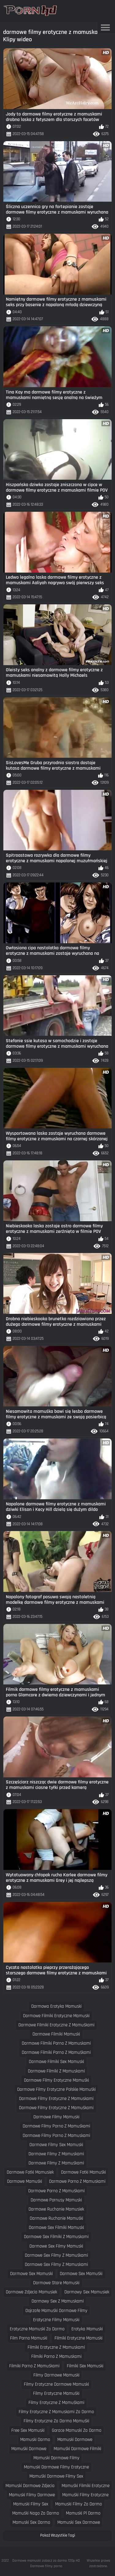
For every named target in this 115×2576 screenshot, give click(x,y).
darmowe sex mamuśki (81, 2274)
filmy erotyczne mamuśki (56, 2393)
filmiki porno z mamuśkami (34, 2366)
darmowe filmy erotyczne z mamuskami (56, 2098)
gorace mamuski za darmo (76, 2430)
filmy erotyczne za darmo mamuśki (56, 2421)
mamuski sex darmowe (78, 2522)
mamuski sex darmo (31, 2522)
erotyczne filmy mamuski (56, 2320)
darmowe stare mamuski (56, 2283)
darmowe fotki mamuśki (83, 2172)
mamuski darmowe (74, 2439)
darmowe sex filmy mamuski (56, 2246)
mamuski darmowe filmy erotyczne (56, 2467)
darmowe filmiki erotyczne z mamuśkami (56, 2025)
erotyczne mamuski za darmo (37, 2329)
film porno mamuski (28, 2338)
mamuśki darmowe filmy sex (56, 2476)
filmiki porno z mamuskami (56, 2356)
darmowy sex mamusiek (86, 2292)
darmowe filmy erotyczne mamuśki (56, 2080)
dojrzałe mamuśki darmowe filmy (56, 2311)
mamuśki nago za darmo (35, 2513)
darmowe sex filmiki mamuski (56, 2227)
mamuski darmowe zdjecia (30, 2486)
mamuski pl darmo (83, 2513)
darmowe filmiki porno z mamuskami (56, 2043)
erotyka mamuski (87, 2329)
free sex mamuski (27, 2430)
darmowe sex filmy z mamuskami (56, 2264)
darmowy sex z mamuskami (58, 2301)
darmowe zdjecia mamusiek (31, 2292)
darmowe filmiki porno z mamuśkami (56, 2052)
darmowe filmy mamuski (56, 2117)
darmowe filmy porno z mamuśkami (56, 2126)
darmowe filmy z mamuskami (56, 2154)
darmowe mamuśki (24, 2181)
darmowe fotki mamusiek (30, 2172)
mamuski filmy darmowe (32, 2495)
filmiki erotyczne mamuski (78, 2338)
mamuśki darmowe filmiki (77, 2449)
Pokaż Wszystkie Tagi (57, 2535)
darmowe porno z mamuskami (77, 2181)
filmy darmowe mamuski (56, 2375)
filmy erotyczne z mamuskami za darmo (56, 2412)
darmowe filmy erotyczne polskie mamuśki (56, 2089)
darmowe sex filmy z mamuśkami (56, 2255)
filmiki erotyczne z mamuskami (56, 2347)
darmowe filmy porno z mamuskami (56, 2135)
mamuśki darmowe (28, 2449)
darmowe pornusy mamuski (56, 2200)
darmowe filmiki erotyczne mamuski (56, 2016)
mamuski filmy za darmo (78, 2504)
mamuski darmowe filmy (56, 2458)
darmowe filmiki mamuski (56, 2034)
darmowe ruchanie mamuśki (56, 2218)
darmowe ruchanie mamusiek (56, 2209)
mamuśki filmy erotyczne (85, 2495)
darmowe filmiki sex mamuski (56, 2062)
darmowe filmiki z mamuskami (56, 2071)
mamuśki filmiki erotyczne (85, 2486)
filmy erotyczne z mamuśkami (56, 2403)
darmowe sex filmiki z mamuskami (56, 2237)
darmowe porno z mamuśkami (56, 2191)
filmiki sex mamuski (85, 2366)
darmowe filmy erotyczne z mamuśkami (56, 2108)
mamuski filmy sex (30, 2504)
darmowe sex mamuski (31, 2274)
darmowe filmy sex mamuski (56, 2145)
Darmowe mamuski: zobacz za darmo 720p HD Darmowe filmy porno (46, 2563)
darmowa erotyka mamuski (56, 2006)
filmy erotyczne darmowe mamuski (56, 2384)
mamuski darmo (35, 2439)
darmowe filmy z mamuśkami (56, 2163)
